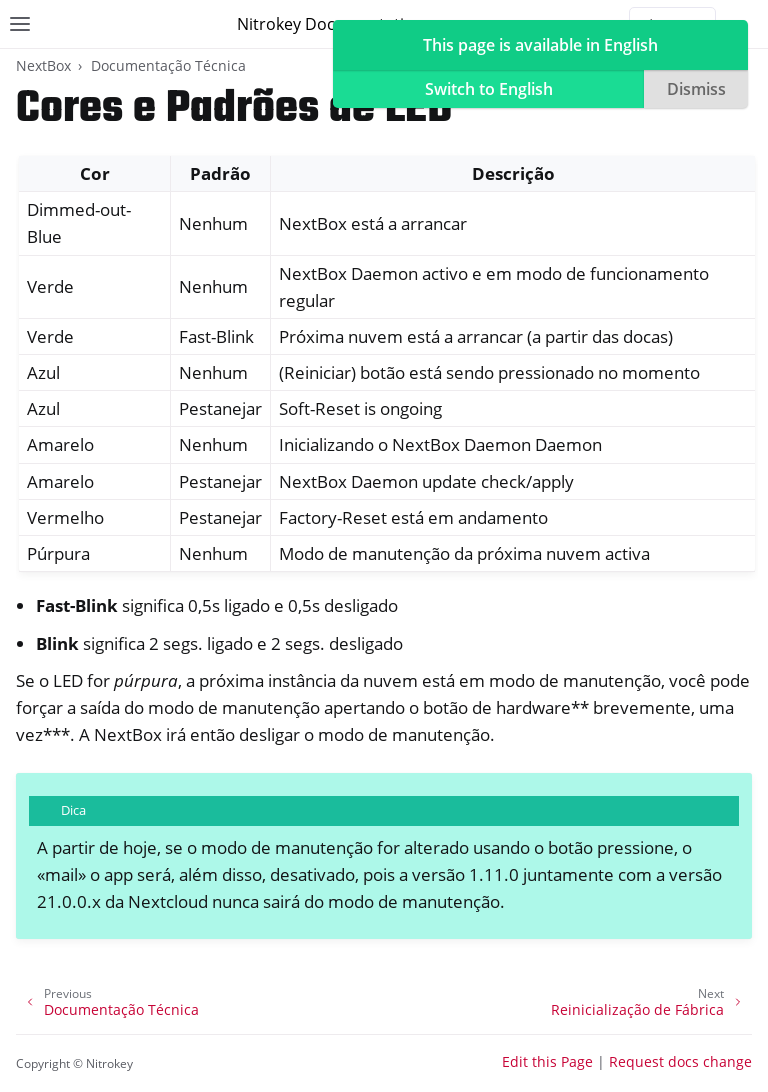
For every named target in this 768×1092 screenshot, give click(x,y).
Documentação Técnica (168, 65)
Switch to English (489, 89)
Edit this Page (547, 1061)
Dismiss (696, 89)
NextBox (43, 65)
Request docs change (680, 1061)
